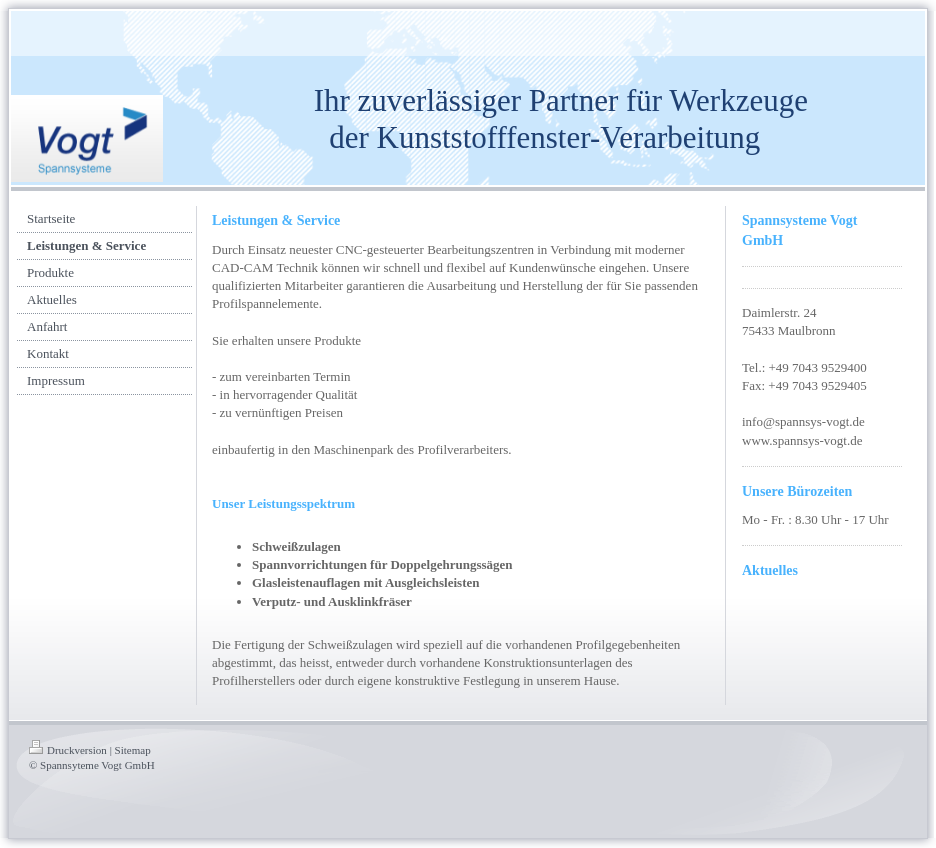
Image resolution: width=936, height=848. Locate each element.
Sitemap (133, 750)
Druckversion (68, 750)
